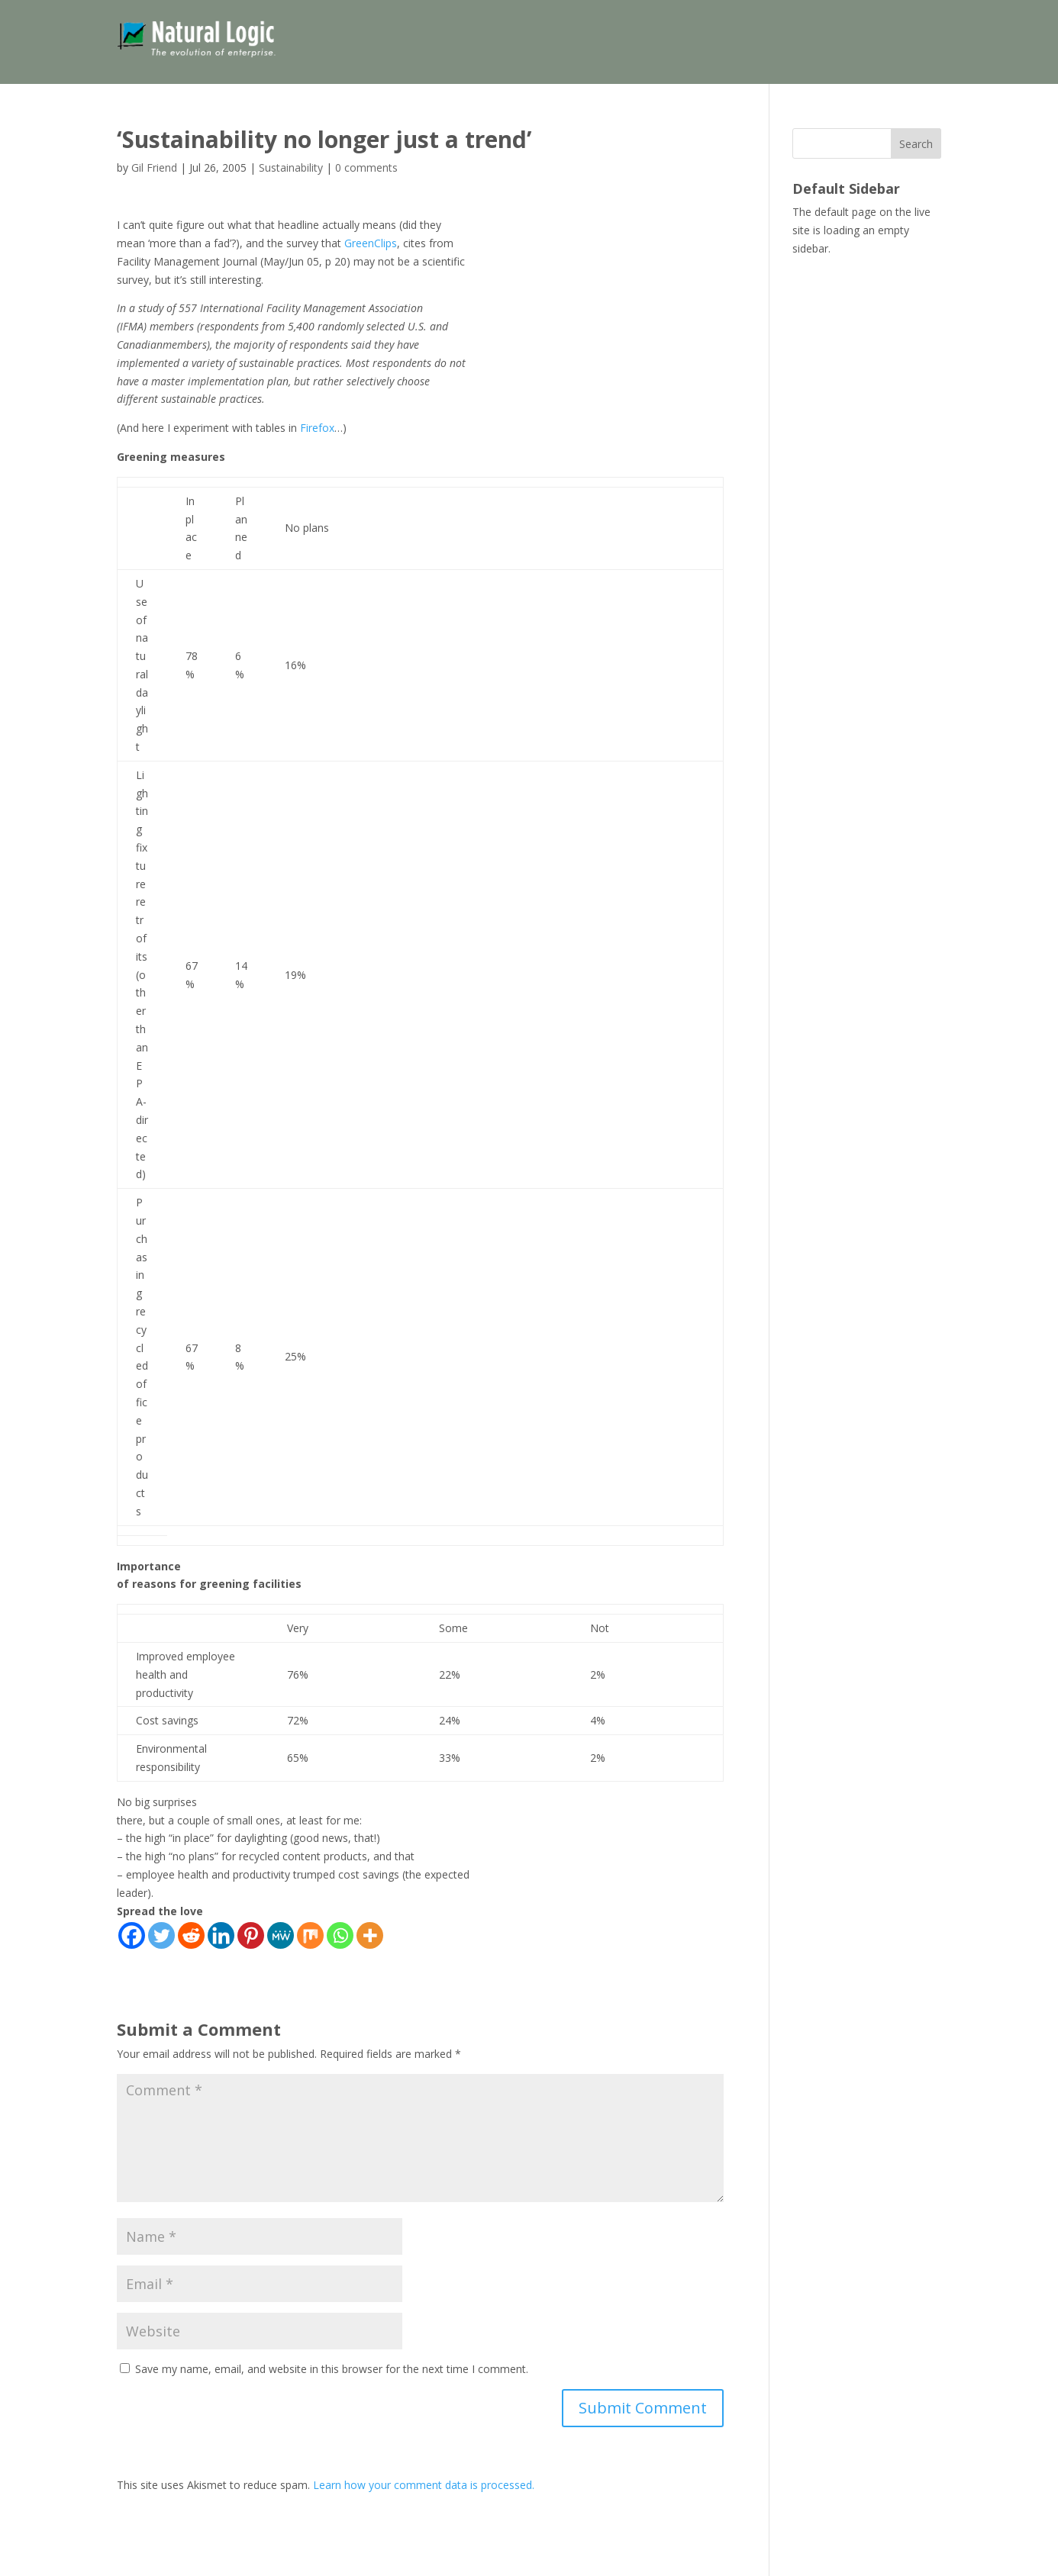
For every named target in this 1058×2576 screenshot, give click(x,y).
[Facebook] (131, 1935)
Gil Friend (154, 167)
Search (916, 144)
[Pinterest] (250, 1935)
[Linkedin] (221, 1935)
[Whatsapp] (340, 1935)
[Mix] (310, 1935)
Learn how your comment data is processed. (423, 2485)
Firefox (317, 427)
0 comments (366, 167)
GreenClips (370, 243)
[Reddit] (191, 1935)
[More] (369, 1935)
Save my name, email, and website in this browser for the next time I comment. (331, 2369)
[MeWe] (280, 1935)
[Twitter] (161, 1935)
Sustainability (291, 167)
